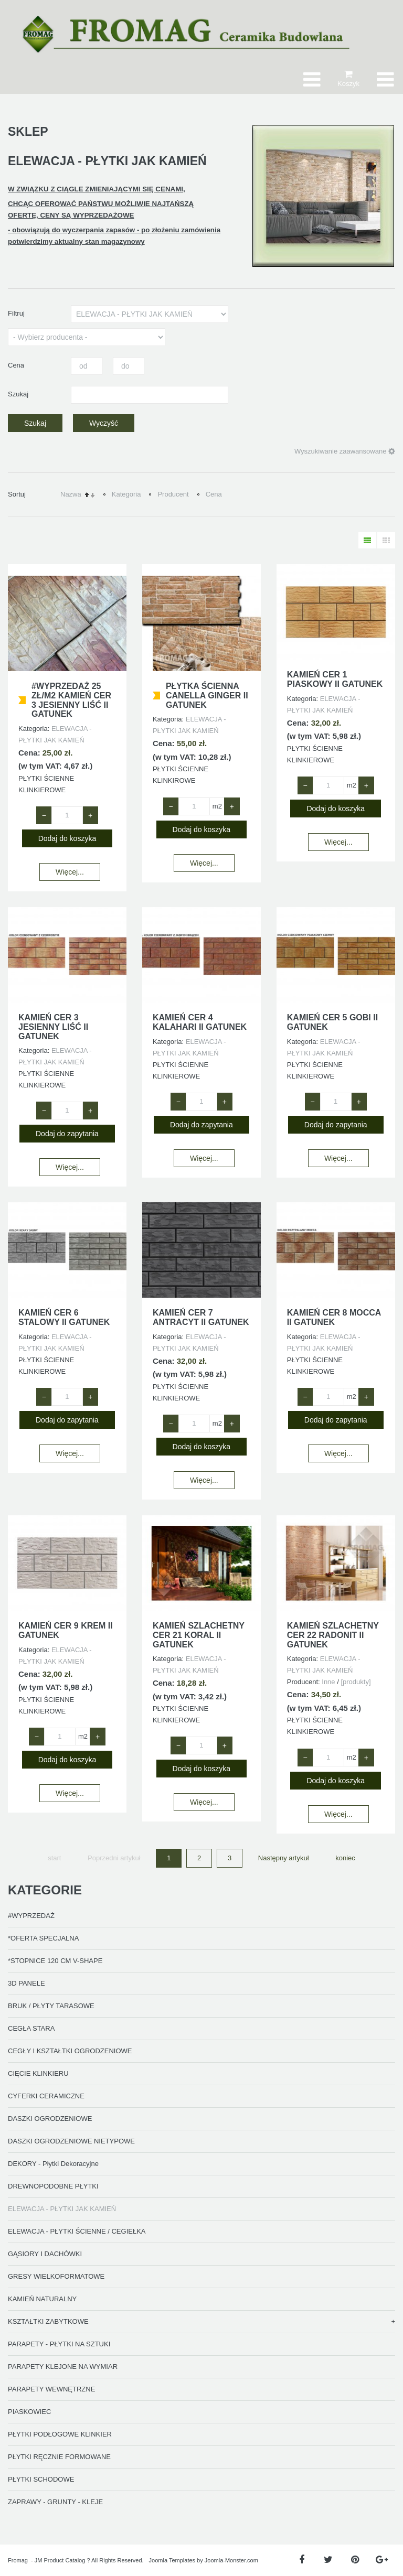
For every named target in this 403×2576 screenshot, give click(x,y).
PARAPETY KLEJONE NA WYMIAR (63, 2366)
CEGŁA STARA (31, 2028)
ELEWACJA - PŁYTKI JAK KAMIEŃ (62, 2209)
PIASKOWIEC (29, 2412)
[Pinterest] (355, 2560)
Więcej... (70, 872)
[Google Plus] (382, 2560)
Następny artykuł (283, 1858)
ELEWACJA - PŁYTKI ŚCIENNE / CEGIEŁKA (76, 2231)
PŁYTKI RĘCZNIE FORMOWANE (59, 2457)
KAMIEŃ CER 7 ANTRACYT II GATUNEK (201, 1317)
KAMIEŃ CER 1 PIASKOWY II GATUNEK (335, 679)
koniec (345, 1858)
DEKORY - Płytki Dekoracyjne (53, 2164)
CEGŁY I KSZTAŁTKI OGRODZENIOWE (70, 2051)
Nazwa (70, 494)
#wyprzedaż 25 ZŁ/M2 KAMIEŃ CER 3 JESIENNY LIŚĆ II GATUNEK (71, 700)
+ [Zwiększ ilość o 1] (90, 815)
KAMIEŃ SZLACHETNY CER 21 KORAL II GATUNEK (199, 1634)
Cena (214, 494)
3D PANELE (26, 1983)
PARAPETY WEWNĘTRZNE (51, 2389)
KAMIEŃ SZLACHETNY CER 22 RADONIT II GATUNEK (333, 1634)
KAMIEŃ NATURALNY (42, 2299)
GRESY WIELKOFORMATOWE (56, 2276)
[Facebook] (301, 2560)
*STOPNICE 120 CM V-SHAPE (55, 1961)
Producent (172, 494)
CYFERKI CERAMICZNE (46, 2096)
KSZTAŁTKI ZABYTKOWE (48, 2321)
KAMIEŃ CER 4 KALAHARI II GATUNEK (200, 1022)
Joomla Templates (172, 2560)
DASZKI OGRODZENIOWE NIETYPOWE (71, 2141)
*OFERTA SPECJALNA (43, 1938)
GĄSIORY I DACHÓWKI (45, 2254)
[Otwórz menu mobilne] (385, 79)
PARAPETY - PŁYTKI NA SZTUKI (59, 2344)
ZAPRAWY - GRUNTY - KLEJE (55, 2502)
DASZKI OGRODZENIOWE (50, 2118)
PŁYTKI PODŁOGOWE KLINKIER (60, 2434)
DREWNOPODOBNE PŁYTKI (53, 2186)
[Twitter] (328, 2560)
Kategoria (126, 494)
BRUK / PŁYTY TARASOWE (51, 2006)
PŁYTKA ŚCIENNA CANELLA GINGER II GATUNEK (207, 695)
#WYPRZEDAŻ (31, 1916)
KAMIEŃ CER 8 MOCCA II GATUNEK (334, 1317)
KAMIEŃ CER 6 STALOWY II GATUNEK (64, 1317)
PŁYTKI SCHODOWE (41, 2479)
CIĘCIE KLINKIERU (38, 2073)
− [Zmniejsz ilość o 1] (44, 815)
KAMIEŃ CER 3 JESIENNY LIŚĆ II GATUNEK (53, 1026)
